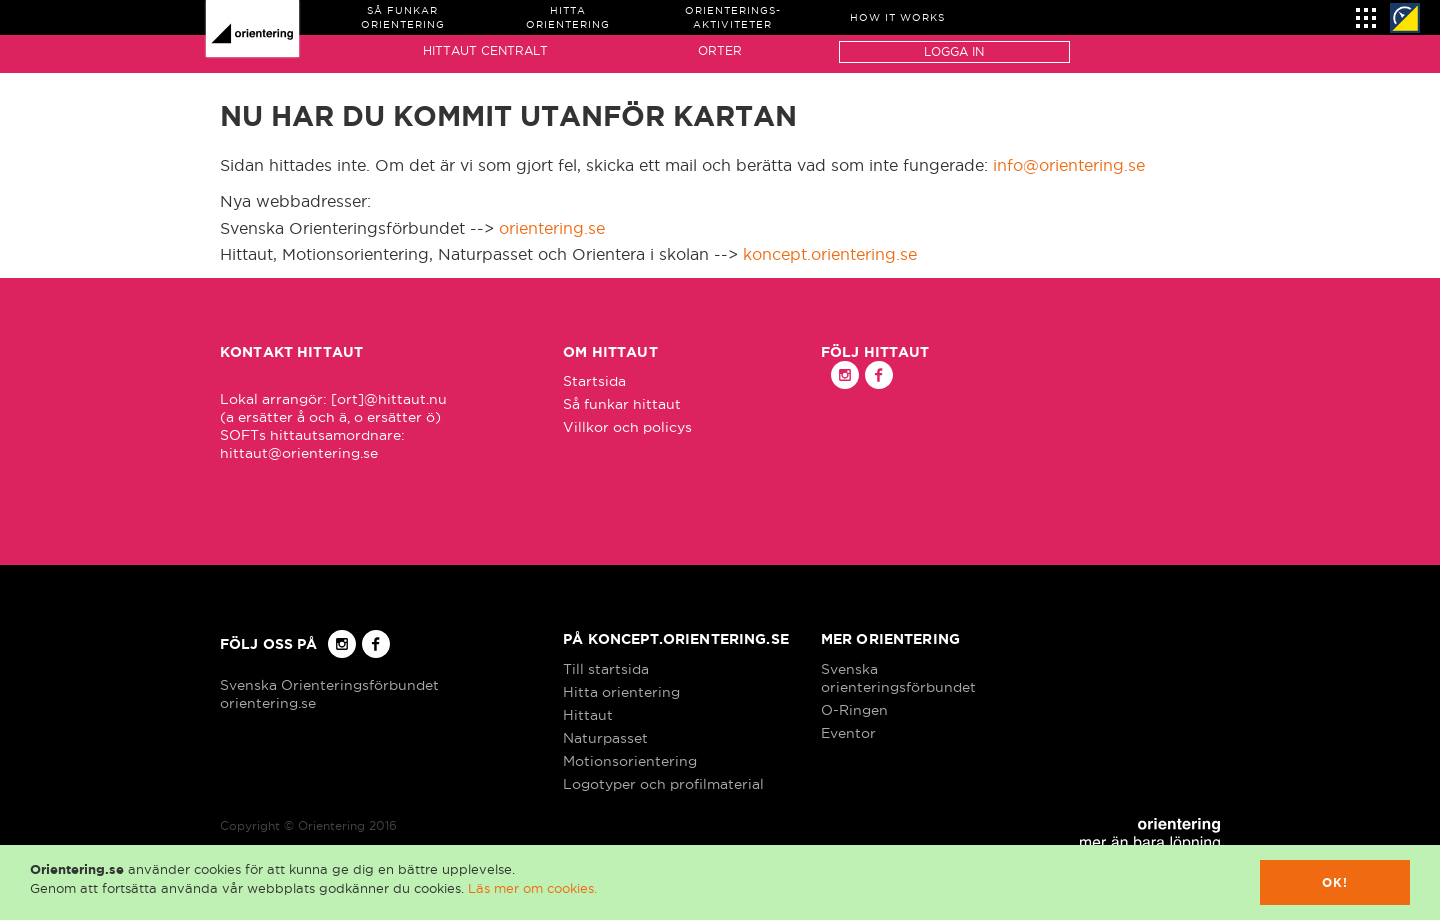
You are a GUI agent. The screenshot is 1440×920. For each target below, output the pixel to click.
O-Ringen (854, 710)
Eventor (848, 733)
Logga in (954, 51)
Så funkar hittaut (622, 404)
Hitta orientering (621, 692)
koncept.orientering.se (830, 254)
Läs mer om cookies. (532, 888)
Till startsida (606, 669)
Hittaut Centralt (485, 50)
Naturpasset (605, 738)
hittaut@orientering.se (299, 453)
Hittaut (588, 715)
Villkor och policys (627, 427)
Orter (720, 50)
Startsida (594, 381)
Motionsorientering (630, 761)
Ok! (1335, 882)
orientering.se (552, 228)
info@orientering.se (1069, 165)
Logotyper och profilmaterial (663, 784)
